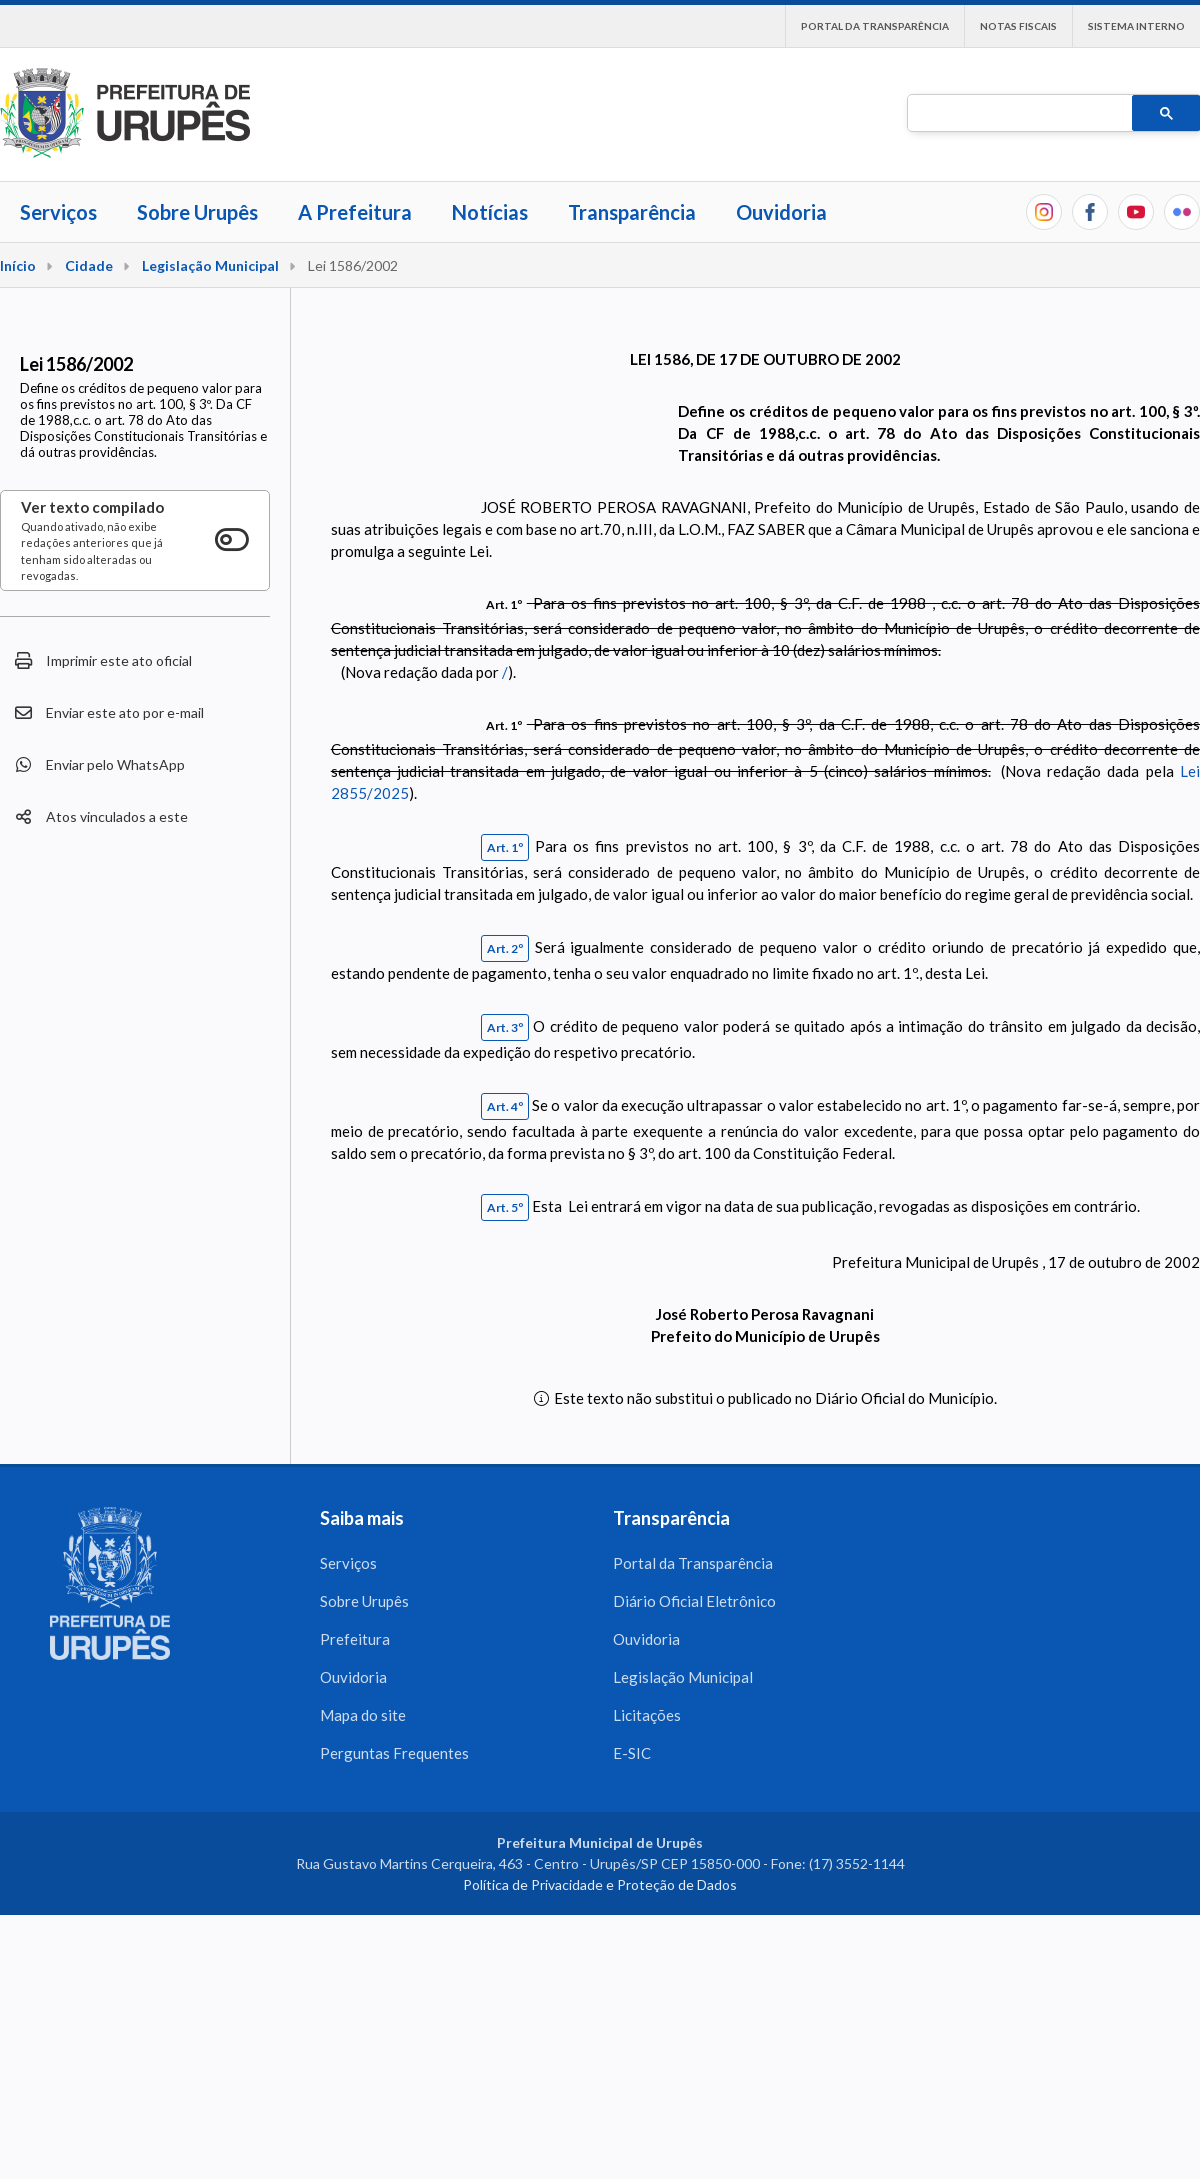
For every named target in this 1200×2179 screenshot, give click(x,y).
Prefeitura (355, 1639)
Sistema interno (1136, 26)
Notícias (490, 212)
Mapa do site (363, 1715)
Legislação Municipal (210, 265)
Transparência (632, 212)
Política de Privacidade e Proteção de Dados (600, 1884)
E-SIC (632, 1753)
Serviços (58, 212)
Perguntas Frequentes (394, 1753)
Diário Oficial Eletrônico (694, 1601)
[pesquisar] (1018, 114)
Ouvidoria (781, 212)
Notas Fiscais (1018, 26)
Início (18, 265)
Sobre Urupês (197, 212)
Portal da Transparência (875, 26)
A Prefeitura (355, 212)
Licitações (647, 1715)
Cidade (89, 265)
